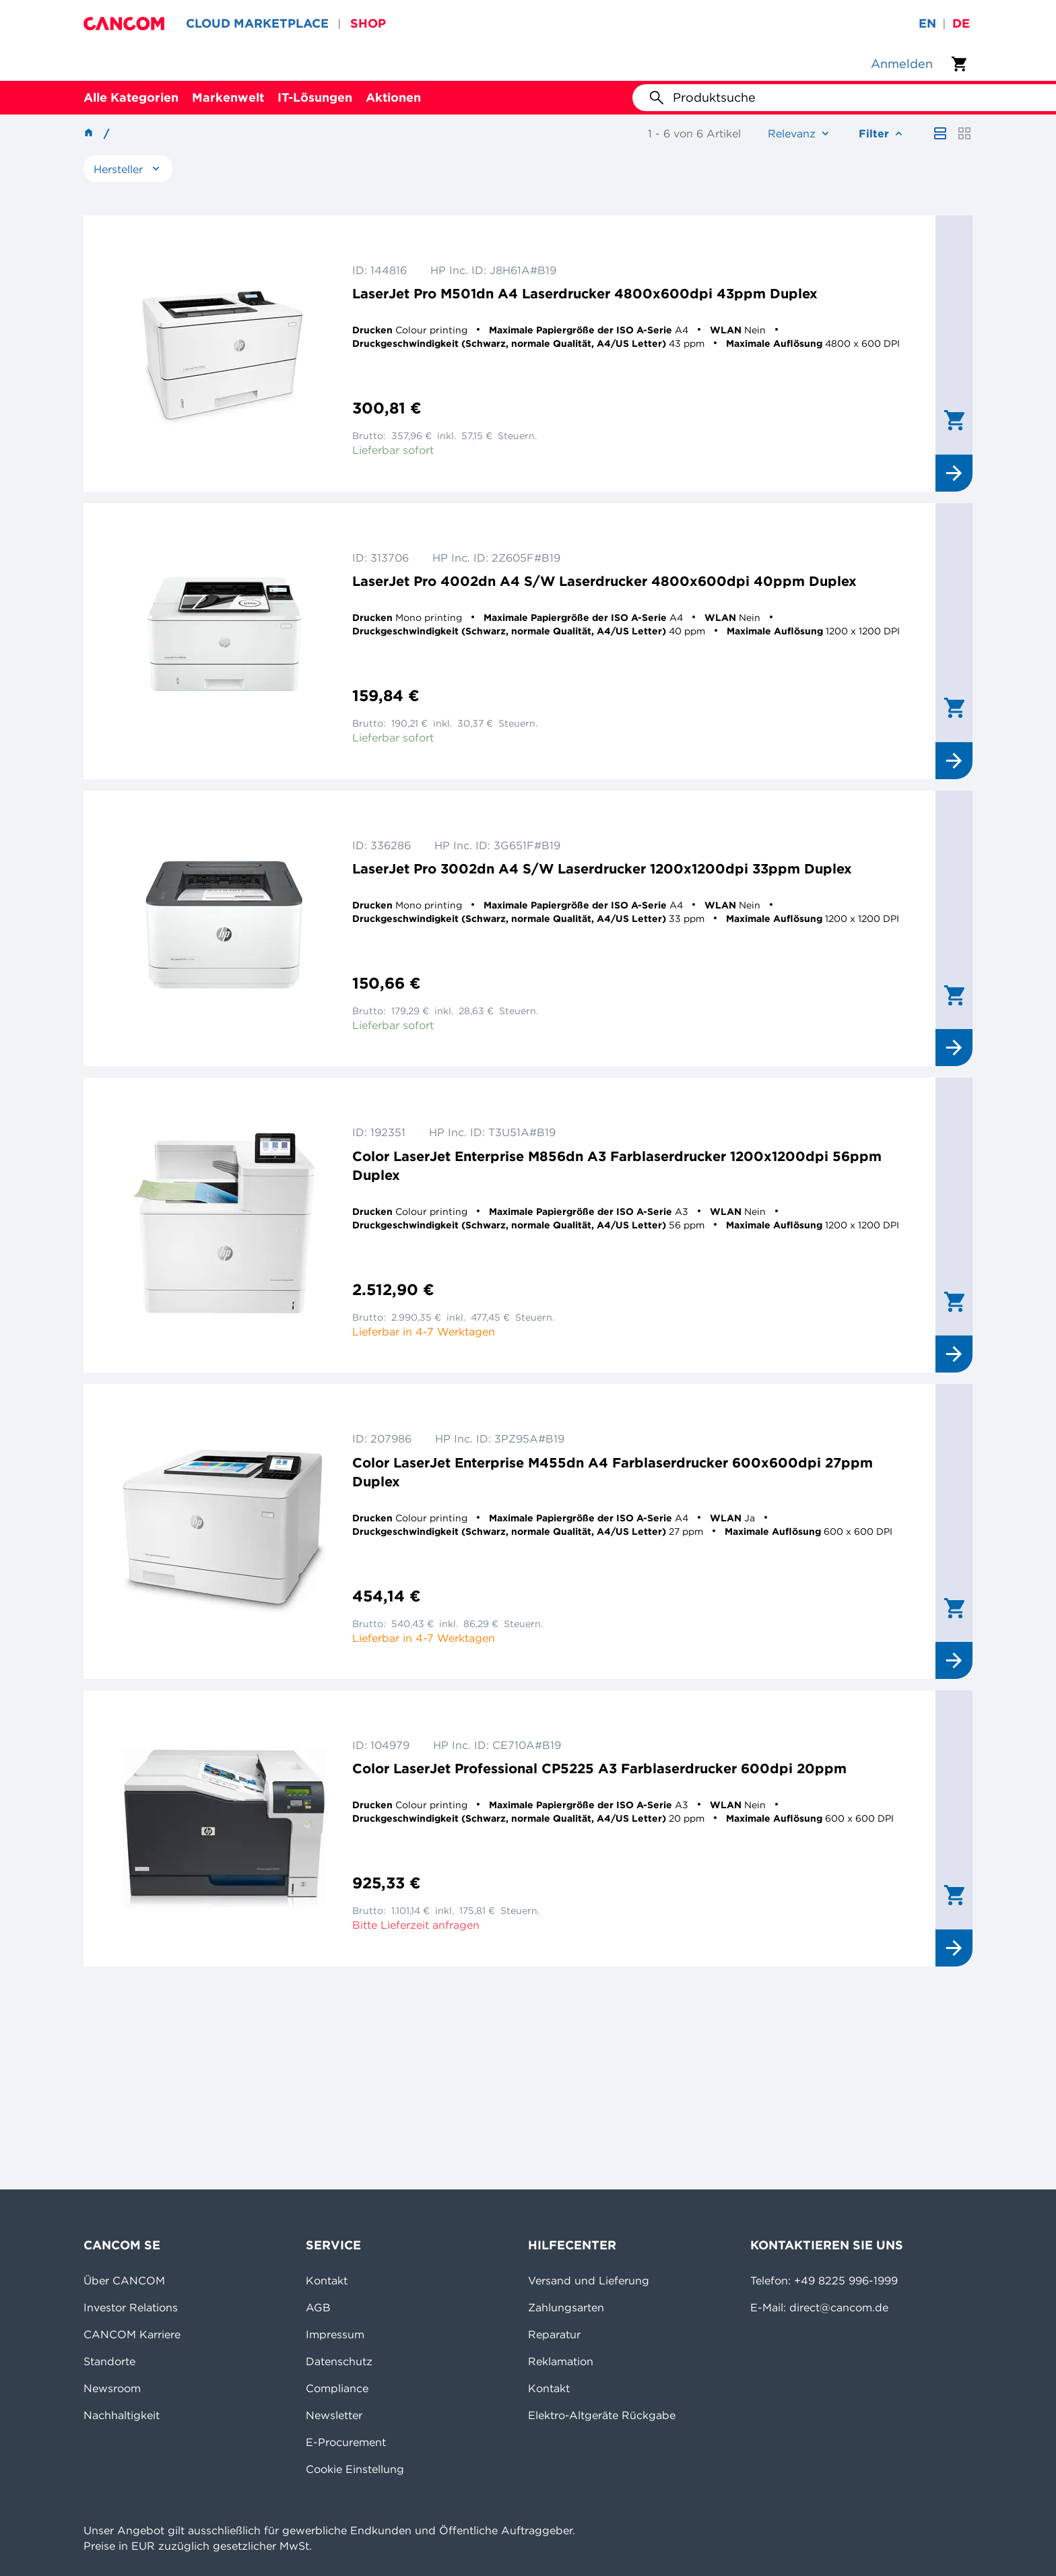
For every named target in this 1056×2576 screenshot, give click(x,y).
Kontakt (327, 2280)
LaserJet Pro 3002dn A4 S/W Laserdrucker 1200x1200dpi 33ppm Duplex (602, 868)
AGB (318, 2307)
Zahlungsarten (566, 2307)
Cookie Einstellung (355, 2469)
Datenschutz (339, 2361)
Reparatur (554, 2334)
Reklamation (560, 2361)
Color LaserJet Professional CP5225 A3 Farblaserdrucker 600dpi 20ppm (599, 1768)
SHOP (368, 23)
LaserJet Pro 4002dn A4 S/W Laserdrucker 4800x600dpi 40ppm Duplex (604, 580)
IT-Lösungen (314, 97)
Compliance (337, 2388)
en (927, 23)
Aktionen (393, 97)
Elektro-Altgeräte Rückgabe (601, 2415)
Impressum (335, 2334)
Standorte (109, 2361)
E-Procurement (346, 2442)
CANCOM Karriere (132, 2334)
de (961, 23)
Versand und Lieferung (588, 2280)
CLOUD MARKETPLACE (257, 23)
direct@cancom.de (838, 2307)
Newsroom (112, 2388)
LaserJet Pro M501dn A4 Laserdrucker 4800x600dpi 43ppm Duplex (585, 293)
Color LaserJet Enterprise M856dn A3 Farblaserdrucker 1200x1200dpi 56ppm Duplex (617, 1165)
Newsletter (334, 2415)
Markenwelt (228, 97)
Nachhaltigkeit (122, 2415)
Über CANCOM (124, 2280)
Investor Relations (131, 2307)
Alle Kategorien (131, 97)
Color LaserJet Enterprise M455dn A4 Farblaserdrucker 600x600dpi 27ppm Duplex (612, 1472)
